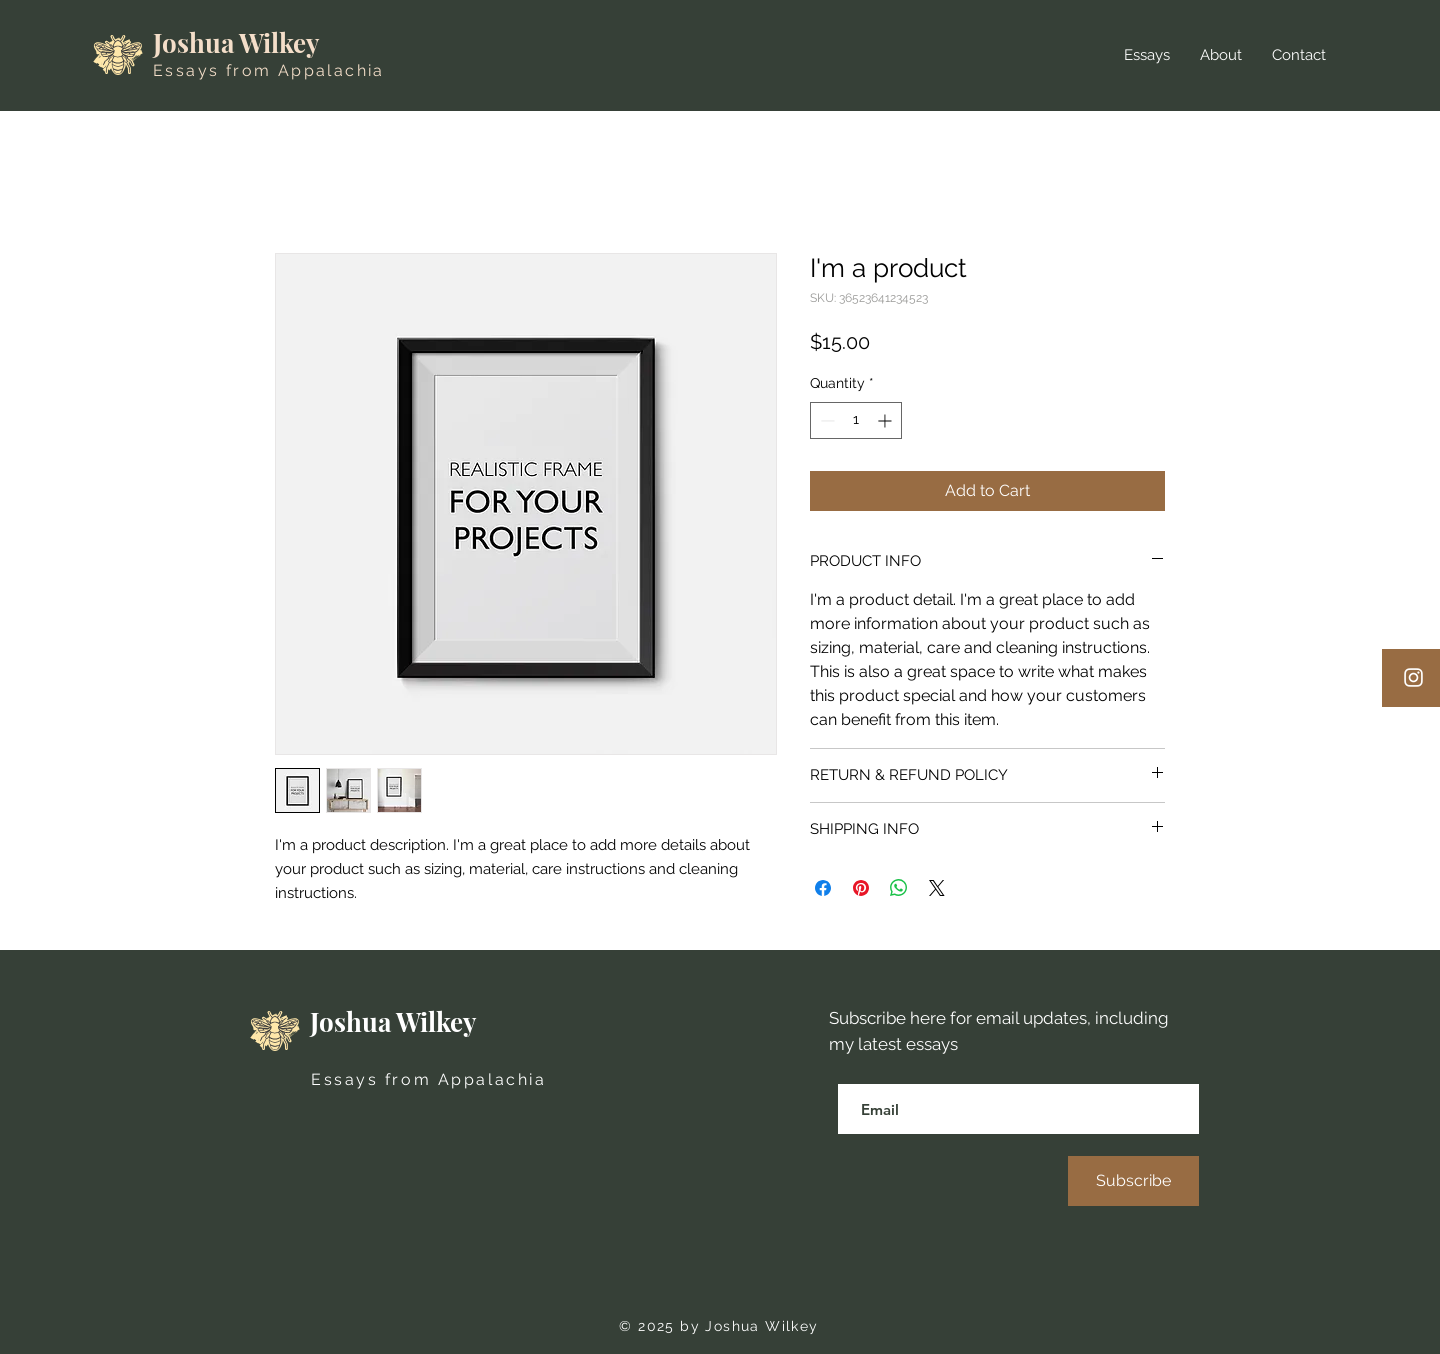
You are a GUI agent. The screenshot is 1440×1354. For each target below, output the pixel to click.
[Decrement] (825, 420)
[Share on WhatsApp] (899, 888)
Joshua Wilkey (236, 42)
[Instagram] (1413, 677)
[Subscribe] (1133, 1181)
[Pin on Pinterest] (861, 888)
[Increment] (886, 420)
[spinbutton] (856, 420)
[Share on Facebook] (823, 888)
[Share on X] (937, 888)
